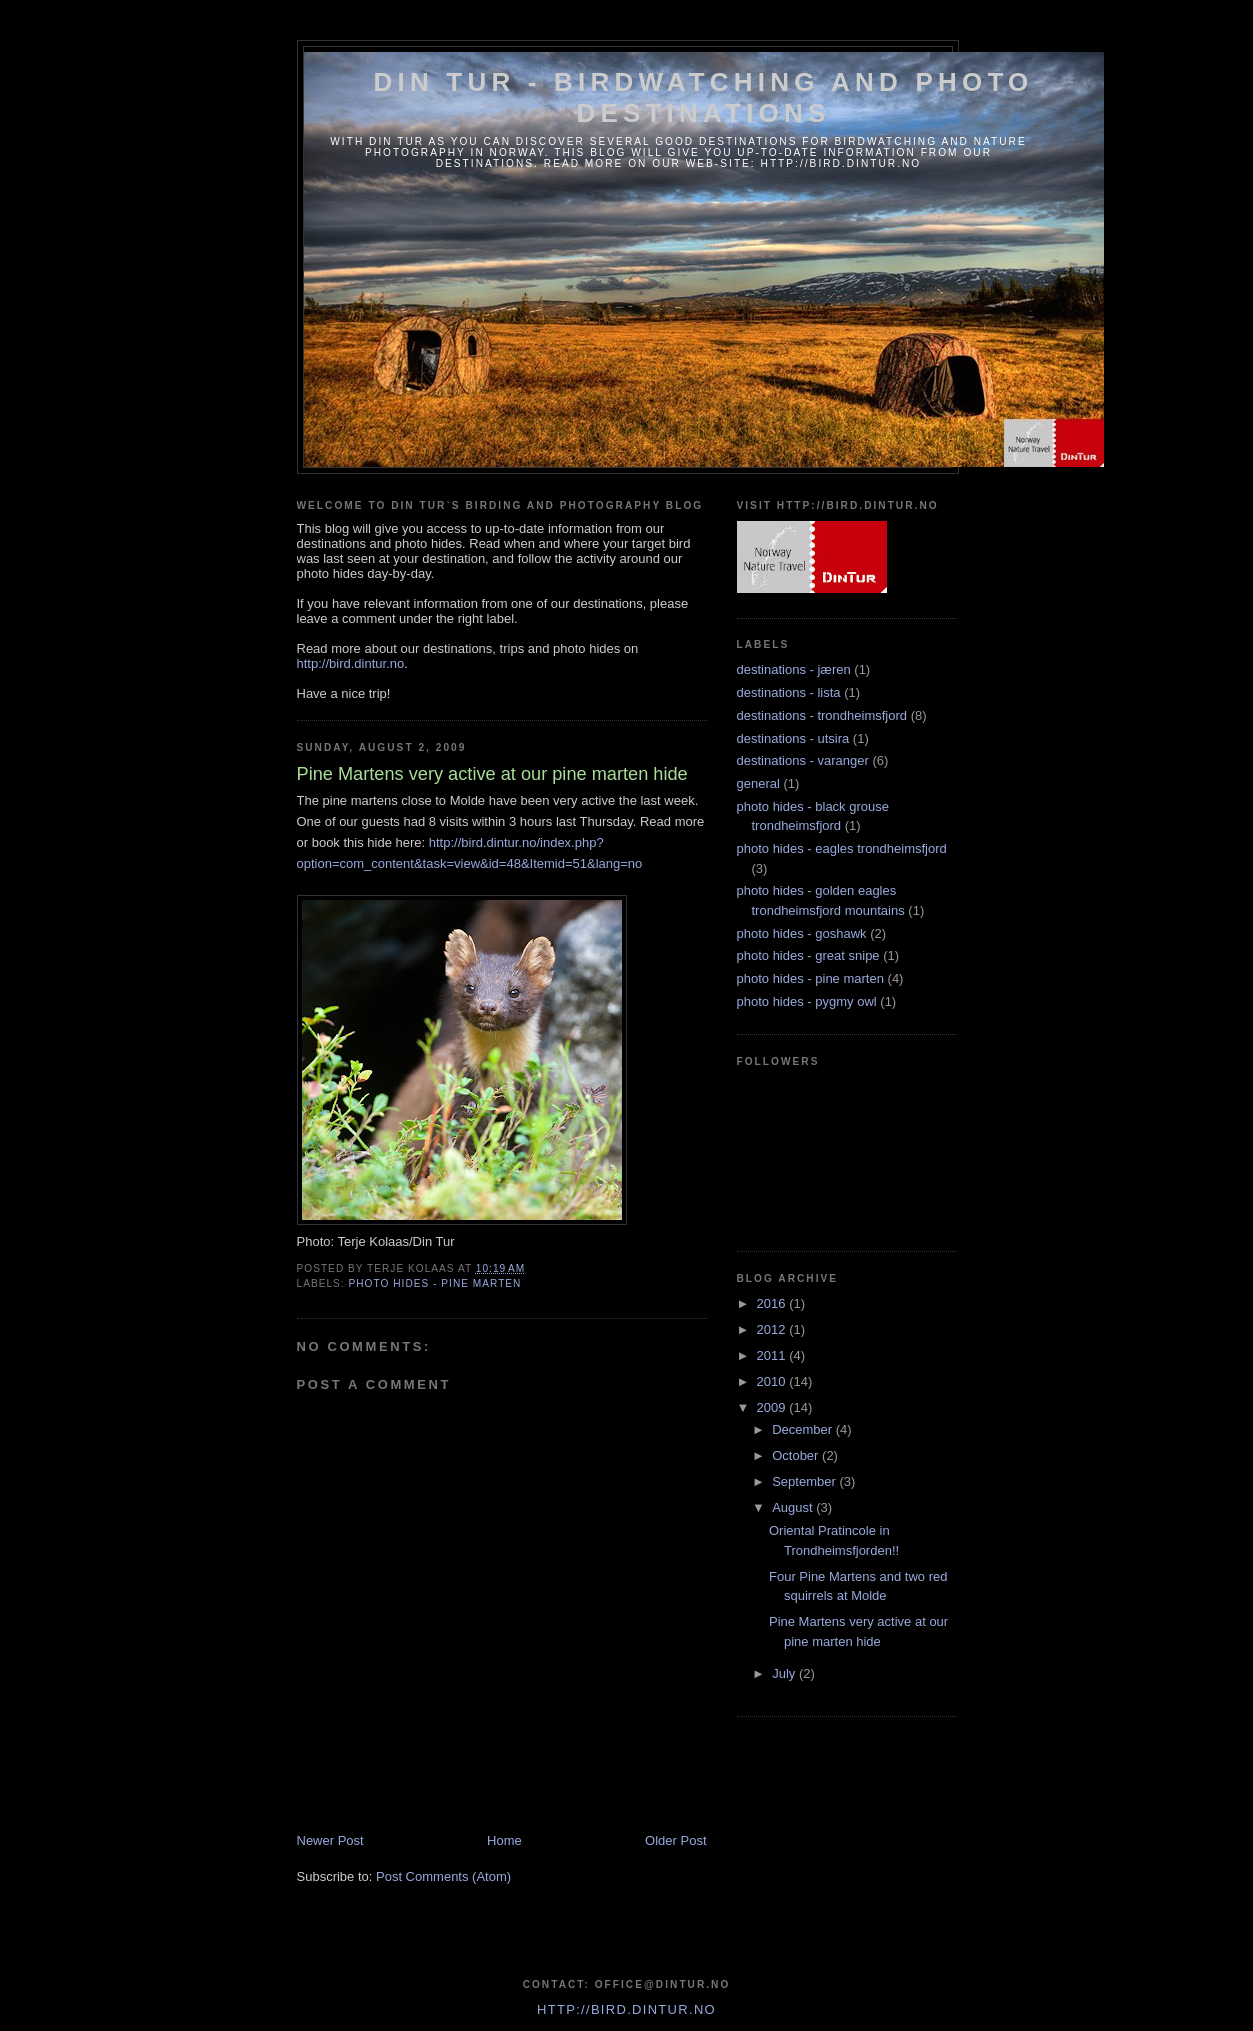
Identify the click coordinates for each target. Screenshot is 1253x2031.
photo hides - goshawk (802, 933)
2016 (773, 1303)
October (797, 1455)
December (804, 1429)
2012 (773, 1329)
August (794, 1507)
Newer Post (330, 1840)
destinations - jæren (794, 669)
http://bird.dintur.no (351, 663)
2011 (773, 1355)
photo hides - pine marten (435, 1283)
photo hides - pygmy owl (807, 1001)
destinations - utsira (793, 738)
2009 (773, 1407)
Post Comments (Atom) (443, 1876)
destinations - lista (789, 692)
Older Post (675, 1840)
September (805, 1481)
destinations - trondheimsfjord (822, 715)
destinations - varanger (803, 760)
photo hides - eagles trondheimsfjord (842, 848)
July (785, 1673)
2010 (773, 1381)
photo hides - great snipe (808, 955)
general (758, 783)
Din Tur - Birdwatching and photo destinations (704, 97)
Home (504, 1840)
